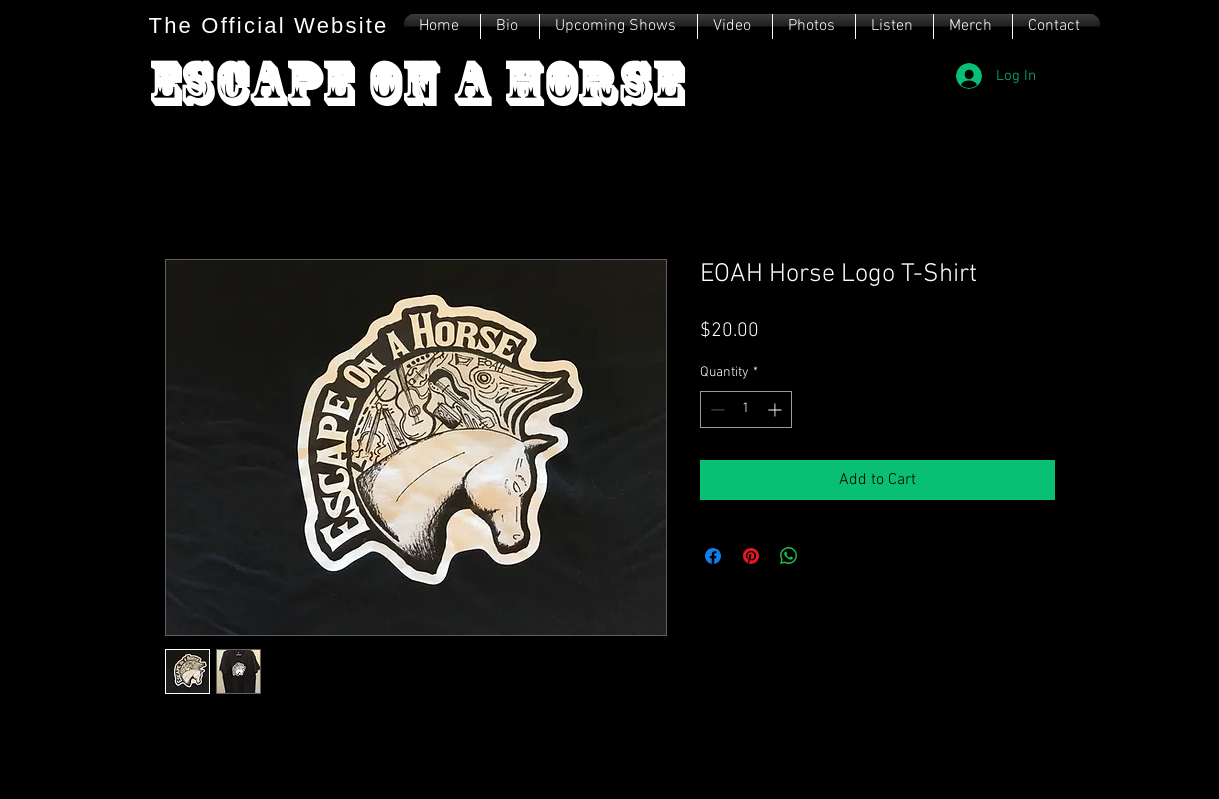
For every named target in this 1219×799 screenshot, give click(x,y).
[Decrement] (715, 409)
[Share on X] (827, 556)
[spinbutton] (746, 409)
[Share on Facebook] (713, 556)
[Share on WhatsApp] (789, 556)
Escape (258, 84)
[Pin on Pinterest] (751, 556)
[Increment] (776, 409)
